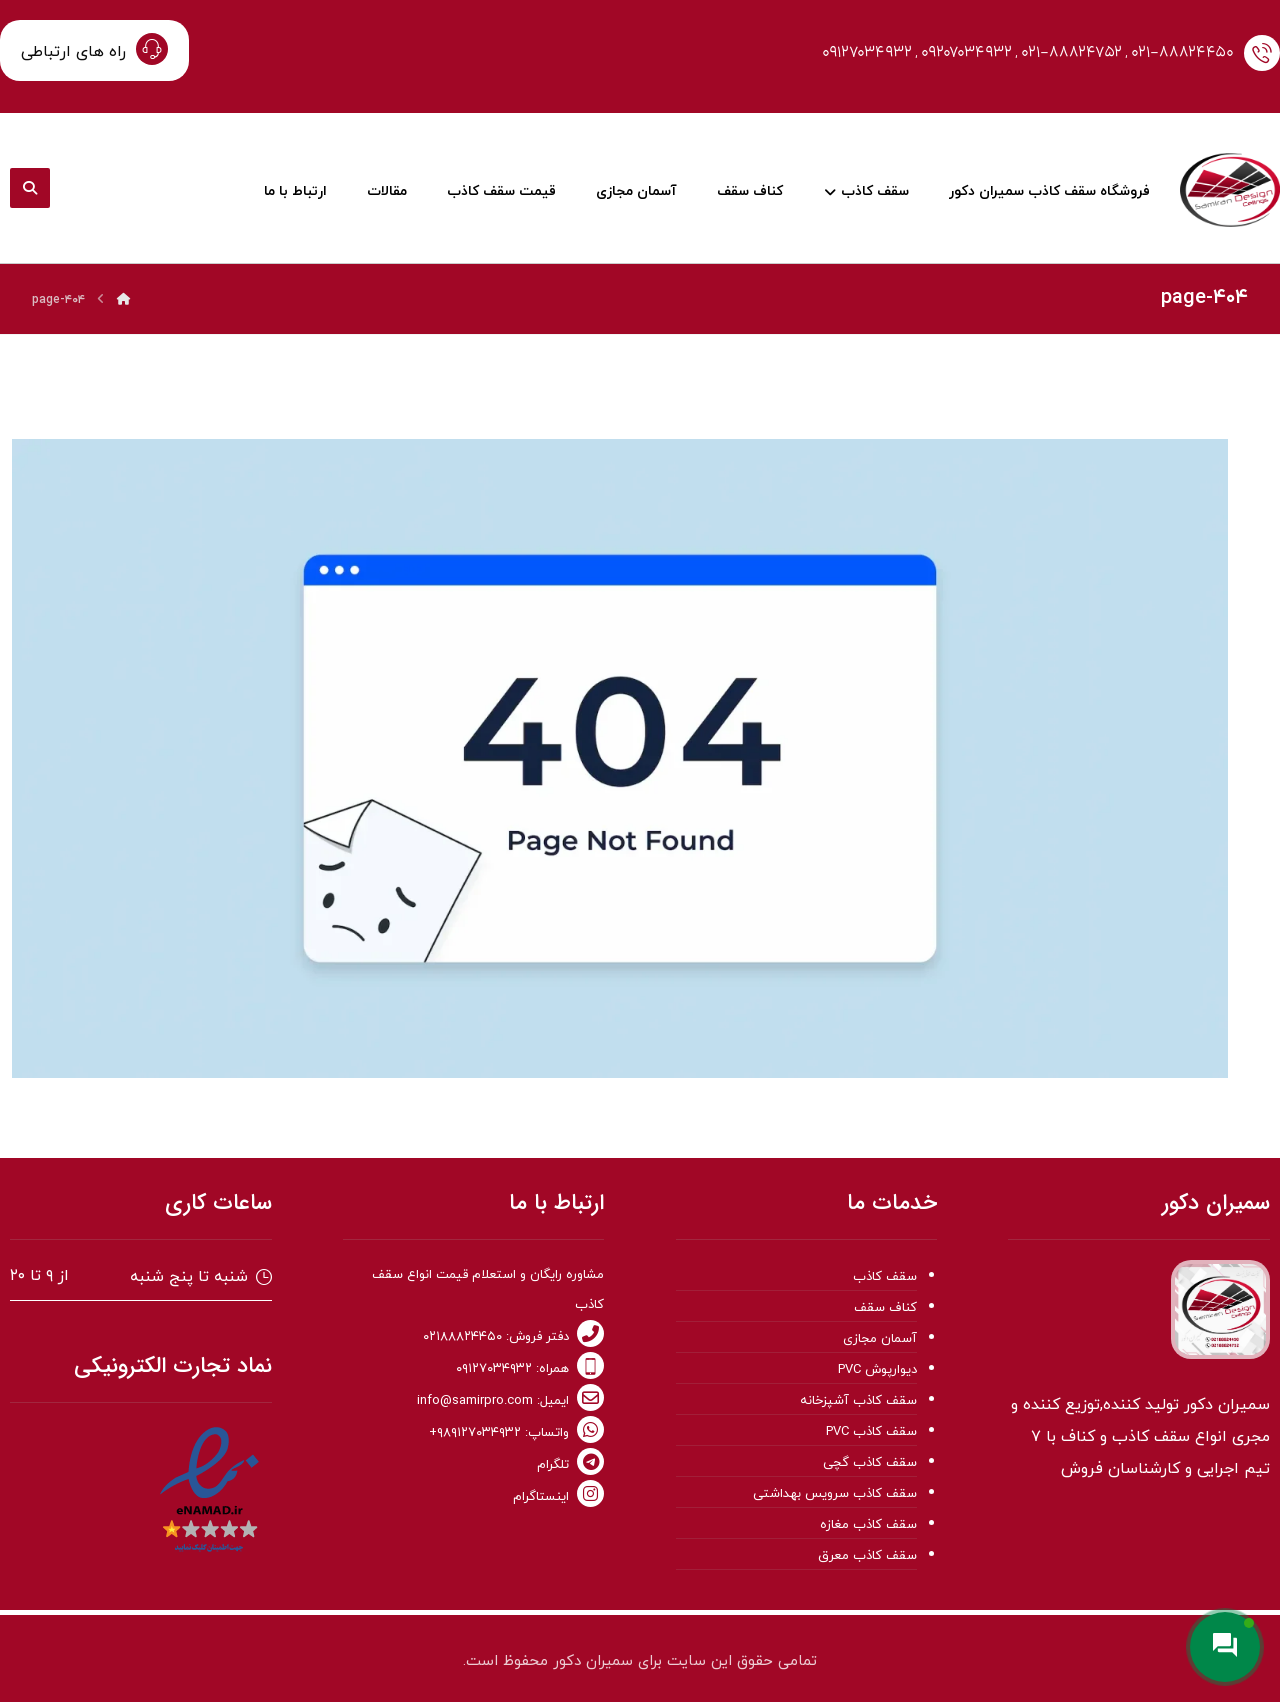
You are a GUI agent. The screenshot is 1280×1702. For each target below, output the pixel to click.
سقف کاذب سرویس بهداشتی (835, 1494)
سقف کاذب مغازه (868, 1525)
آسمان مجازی (880, 1339)
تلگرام (570, 1465)
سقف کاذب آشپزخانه (858, 1401)
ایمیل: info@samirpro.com (510, 1401)
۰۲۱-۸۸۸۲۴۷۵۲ (1071, 52)
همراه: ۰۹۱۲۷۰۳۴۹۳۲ (530, 1369)
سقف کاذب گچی (870, 1463)
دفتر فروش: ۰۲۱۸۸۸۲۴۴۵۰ (513, 1337)
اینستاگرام (558, 1497)
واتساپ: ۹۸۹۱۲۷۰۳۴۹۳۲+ (516, 1433)
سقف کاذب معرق (867, 1556)
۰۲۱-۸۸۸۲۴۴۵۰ (1182, 52)
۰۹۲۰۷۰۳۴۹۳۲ (966, 52)
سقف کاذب (885, 1277)
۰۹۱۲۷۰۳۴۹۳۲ (867, 52)
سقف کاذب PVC (871, 1432)
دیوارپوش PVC (877, 1370)
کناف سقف (885, 1308)
